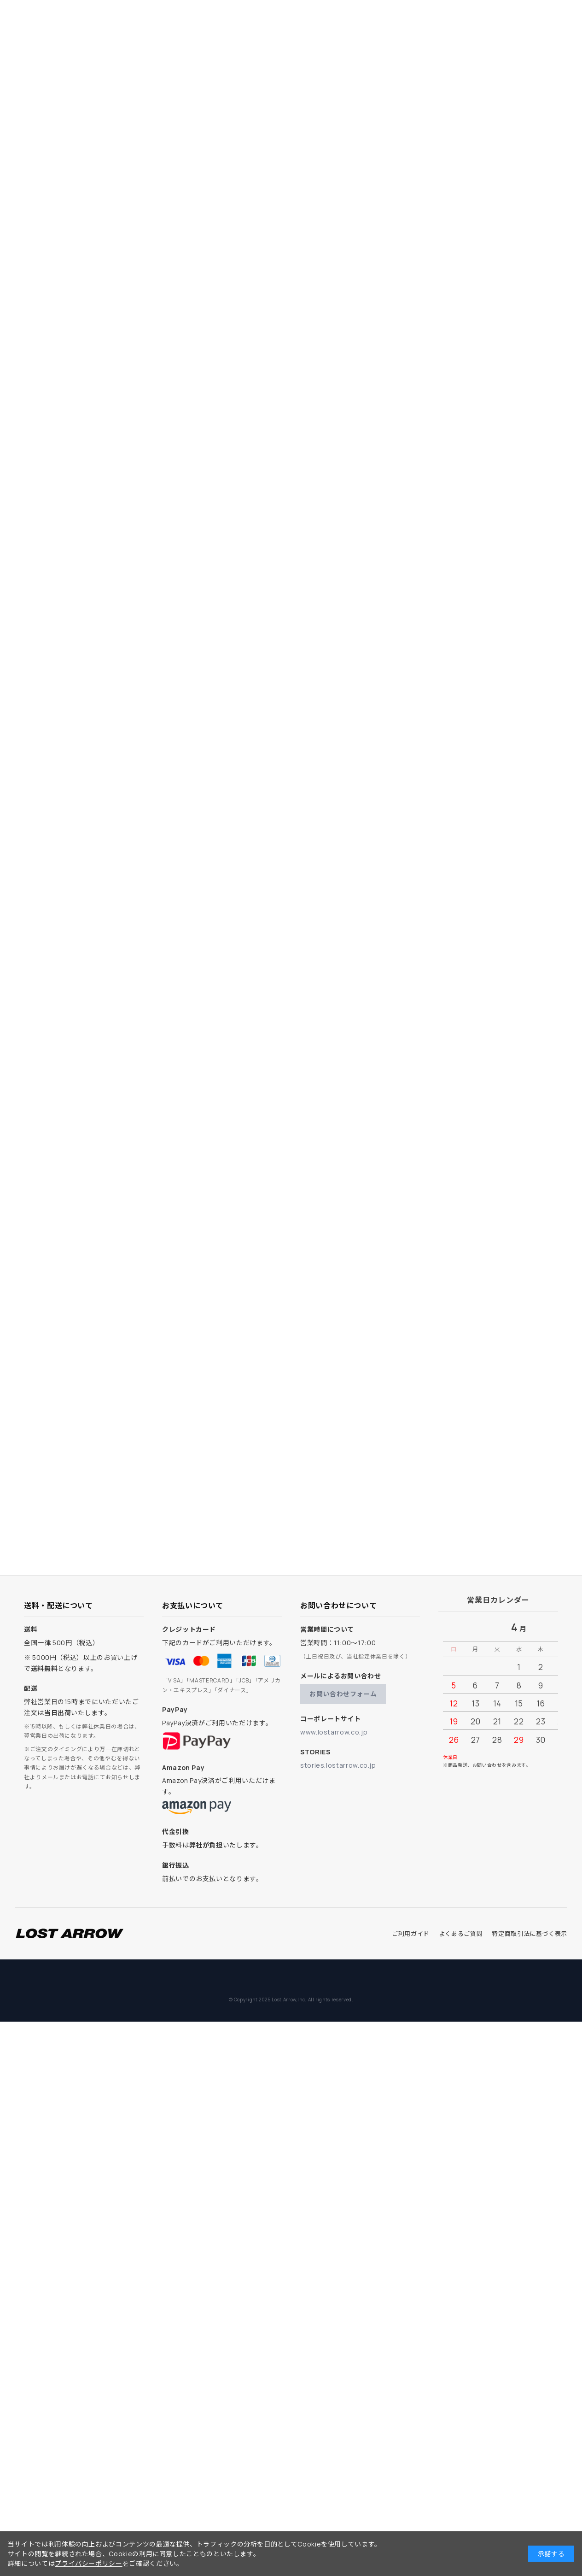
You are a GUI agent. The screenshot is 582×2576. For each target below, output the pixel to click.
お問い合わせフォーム (343, 1693)
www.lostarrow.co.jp (333, 1732)
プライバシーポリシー (88, 2563)
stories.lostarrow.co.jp (338, 1765)
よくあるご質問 (461, 1933)
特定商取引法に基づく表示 (529, 1933)
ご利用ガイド (411, 1933)
